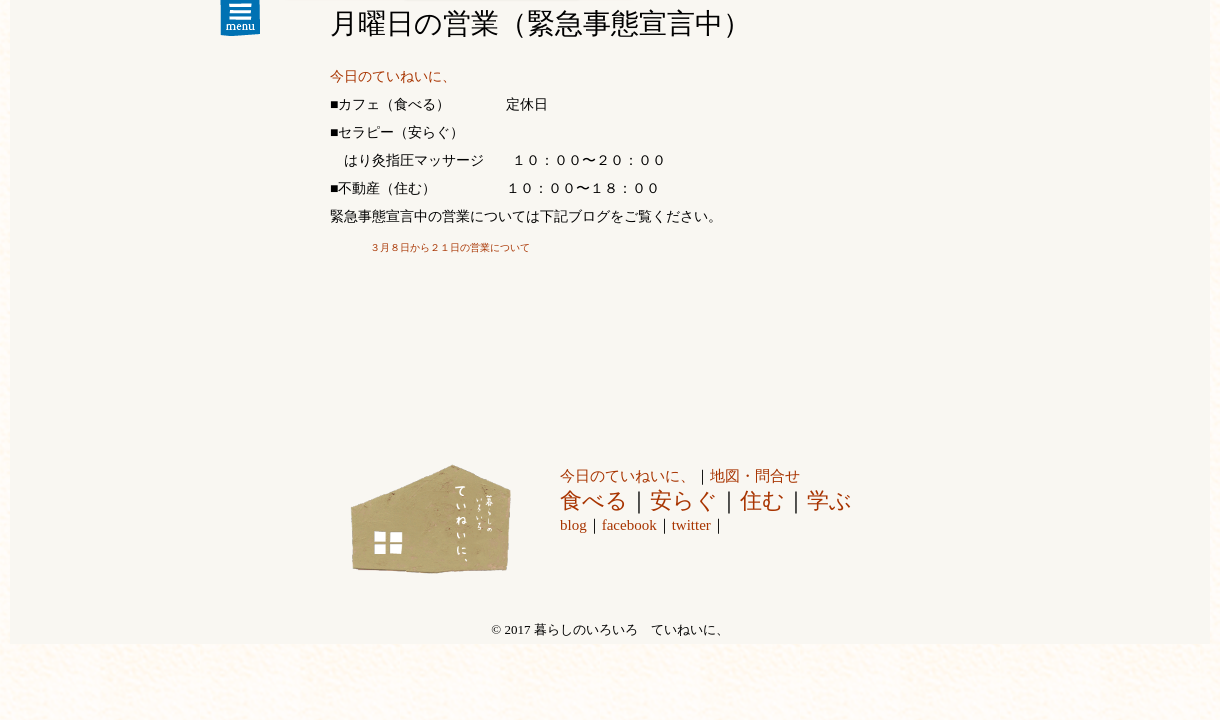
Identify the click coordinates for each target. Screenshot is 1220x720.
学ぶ (829, 500)
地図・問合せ (755, 476)
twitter (691, 525)
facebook (629, 525)
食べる (594, 500)
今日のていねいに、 (393, 76)
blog (573, 525)
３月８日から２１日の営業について (450, 247)
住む (762, 500)
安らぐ (684, 500)
